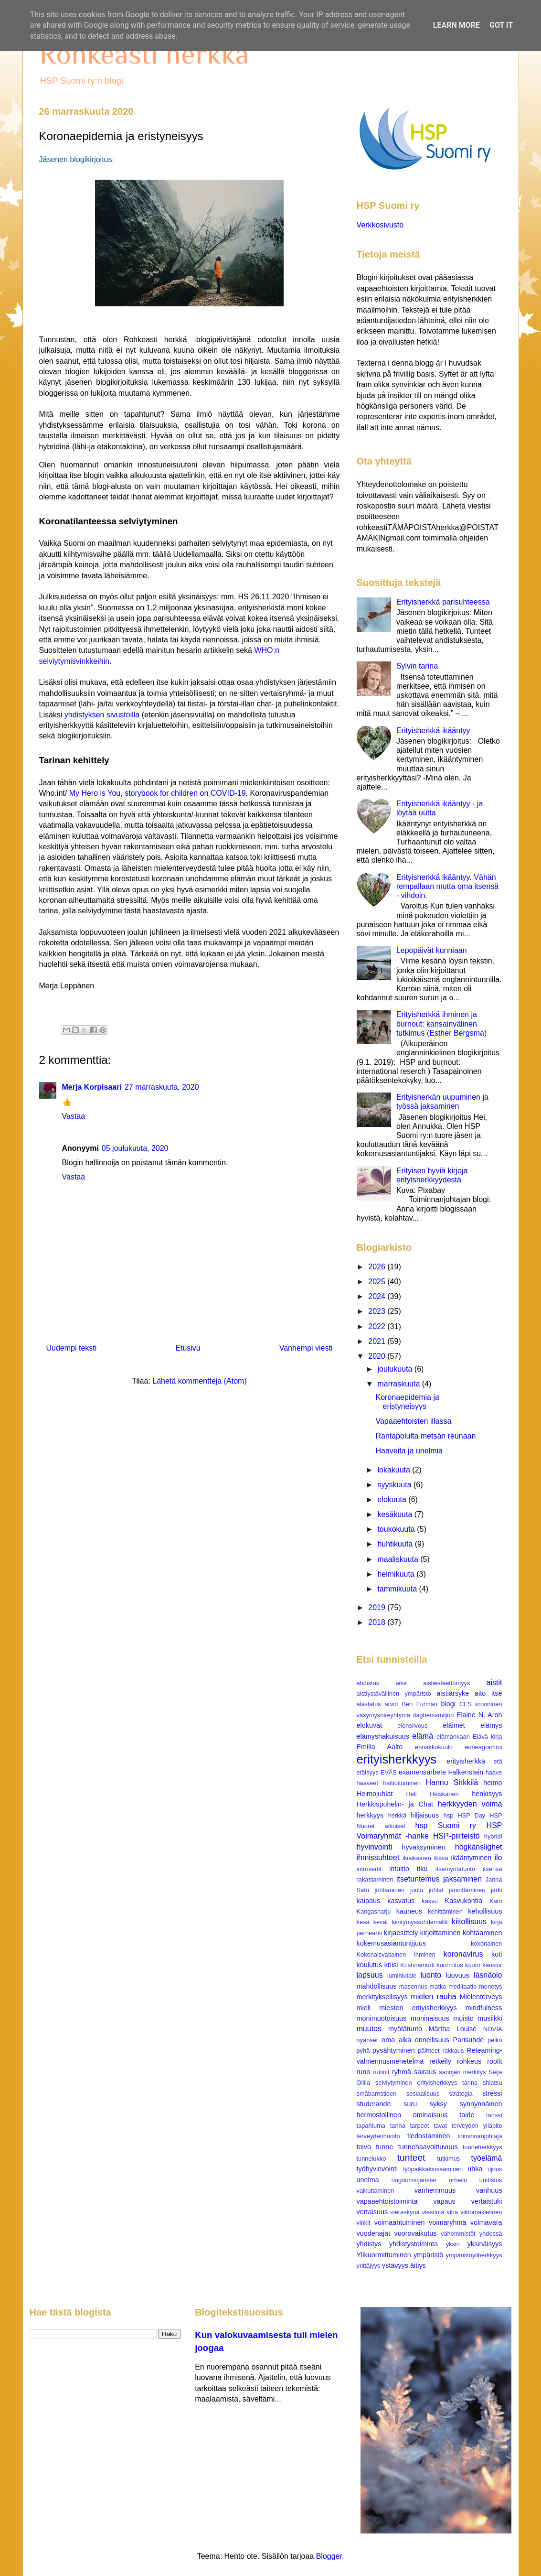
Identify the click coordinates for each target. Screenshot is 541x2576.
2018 (377, 1622)
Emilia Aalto (380, 1747)
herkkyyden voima (470, 1804)
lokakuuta (394, 1470)
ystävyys (395, 2265)
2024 (377, 1296)
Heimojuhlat (375, 1793)
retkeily (440, 2061)
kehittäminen (445, 1911)
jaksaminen (462, 1879)
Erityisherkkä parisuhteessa (443, 602)
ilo (498, 1857)
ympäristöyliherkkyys (474, 2255)
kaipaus (369, 1901)
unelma (368, 2180)
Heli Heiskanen (432, 1793)
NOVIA (492, 2029)
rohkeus (469, 2061)
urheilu (458, 2180)
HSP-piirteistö (456, 1836)
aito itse (488, 1693)
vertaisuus (372, 2212)
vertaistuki (486, 2201)
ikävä (441, 1858)
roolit (494, 2061)
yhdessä (490, 2233)
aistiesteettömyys (446, 1683)
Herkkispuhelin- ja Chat (395, 1804)
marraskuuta (399, 1384)
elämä (422, 1736)
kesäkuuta (395, 1514)
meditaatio (462, 1986)
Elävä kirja (487, 1736)
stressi (492, 2093)
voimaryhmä (447, 2222)
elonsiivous (412, 1725)
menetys (490, 1986)
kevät (380, 1922)
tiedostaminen (428, 2136)
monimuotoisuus (382, 2018)
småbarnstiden (377, 2093)
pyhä (363, 2050)
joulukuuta (395, 1369)
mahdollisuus (377, 1986)
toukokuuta (397, 1529)
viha (452, 2212)
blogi (448, 1704)
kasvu (429, 1901)
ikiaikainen (417, 1858)
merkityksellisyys (382, 1997)
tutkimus (448, 2158)
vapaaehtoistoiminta (387, 2201)
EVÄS (389, 1772)
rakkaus (453, 2050)
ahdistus (368, 1683)
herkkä (397, 1815)
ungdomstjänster (414, 2180)
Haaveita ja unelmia (409, 1451)
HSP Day (471, 1815)
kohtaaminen (482, 1933)
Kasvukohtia (463, 1901)
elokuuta (392, 1499)
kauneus (409, 1911)
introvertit (369, 1868)
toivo (364, 2147)
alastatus (369, 1704)
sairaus (425, 2072)
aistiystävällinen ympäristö (394, 1693)
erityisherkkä (465, 1761)
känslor (492, 1965)
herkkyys (370, 1815)
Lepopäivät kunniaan (431, 950)
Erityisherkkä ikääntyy (433, 730)
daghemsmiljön (433, 1715)
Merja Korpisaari (92, 1087)
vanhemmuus (435, 2190)
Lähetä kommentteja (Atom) (199, 1381)
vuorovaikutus (415, 2233)
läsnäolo (488, 1975)
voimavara (486, 2222)
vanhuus (489, 2190)
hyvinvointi (374, 1847)
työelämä (486, 2158)
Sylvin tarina (417, 666)
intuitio (399, 1868)
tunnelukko (371, 2158)
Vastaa (73, 1116)
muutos (369, 2028)
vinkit (364, 2222)
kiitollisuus (469, 1921)
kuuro (472, 1965)
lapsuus (370, 1975)
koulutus (369, 1965)
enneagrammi (483, 1747)
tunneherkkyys (482, 2147)
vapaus (444, 2201)
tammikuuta (398, 1589)
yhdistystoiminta (413, 2244)
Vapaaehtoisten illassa (413, 1421)
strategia (461, 2093)
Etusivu (187, 1348)
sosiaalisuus (423, 2093)
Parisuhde (468, 2040)
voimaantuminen (399, 2222)
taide (466, 2115)
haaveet (368, 1782)
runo (364, 2072)
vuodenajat (373, 2233)
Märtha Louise (453, 2029)
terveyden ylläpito (477, 2125)
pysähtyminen (393, 2050)
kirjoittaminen (440, 1933)
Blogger (329, 2556)
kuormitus (449, 1965)
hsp (449, 1815)
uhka (474, 2169)
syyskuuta (395, 1485)
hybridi (493, 1836)
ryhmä (401, 2072)
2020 (377, 1356)
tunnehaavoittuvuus (428, 2147)
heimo (492, 1782)
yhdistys (369, 2244)
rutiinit (381, 2072)
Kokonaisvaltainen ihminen (396, 1954)
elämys (491, 1725)
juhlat (436, 1890)
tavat (440, 2125)
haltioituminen (402, 1782)
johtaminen (390, 1890)
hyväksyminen (424, 1847)
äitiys (418, 2265)
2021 (377, 1341)
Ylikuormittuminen (384, 2255)
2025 (377, 1281)
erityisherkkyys (397, 1759)
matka (438, 1986)
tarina (397, 2125)
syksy (438, 2104)
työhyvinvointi (377, 2169)
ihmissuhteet (378, 1857)
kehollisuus (485, 1911)
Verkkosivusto (380, 225)
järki (496, 1890)
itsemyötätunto (455, 1868)
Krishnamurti (417, 1965)
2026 (377, 1267)
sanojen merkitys (462, 2072)
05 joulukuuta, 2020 (135, 1148)
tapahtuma (371, 2125)
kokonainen (486, 1943)
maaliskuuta (398, 1559)
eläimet (454, 1725)
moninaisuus (430, 2018)
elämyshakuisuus (383, 1736)
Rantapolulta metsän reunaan (425, 1436)
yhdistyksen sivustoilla (101, 715)
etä (498, 1761)
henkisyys (487, 1793)
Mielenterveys (481, 1997)
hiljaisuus (425, 1815)
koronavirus (463, 1954)
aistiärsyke (452, 1693)
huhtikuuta (395, 1544)
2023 (377, 1311)
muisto (463, 2018)
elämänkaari (453, 1736)
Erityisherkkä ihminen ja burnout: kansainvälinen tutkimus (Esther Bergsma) (441, 1023)
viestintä (433, 2212)
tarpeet (419, 2125)
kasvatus (400, 1901)
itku (422, 1868)
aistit (494, 1682)
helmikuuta (396, 1574)
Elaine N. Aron (479, 1715)
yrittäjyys (369, 2265)
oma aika (396, 2040)
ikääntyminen (471, 1858)
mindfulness (484, 2008)
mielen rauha (433, 1996)
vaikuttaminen (375, 2190)
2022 (377, 1326)
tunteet (411, 2158)
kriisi (391, 1965)
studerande (374, 2104)
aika (400, 1683)
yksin (453, 2244)
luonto (431, 1975)
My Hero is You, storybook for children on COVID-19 (157, 793)
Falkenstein (466, 1772)
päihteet (429, 2050)
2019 (377, 1607)
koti (496, 1954)
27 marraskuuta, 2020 (162, 1087)
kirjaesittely (401, 1933)
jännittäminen (467, 1890)
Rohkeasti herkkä (144, 54)
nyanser (368, 2040)
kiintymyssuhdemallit (420, 1922)
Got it (501, 25)
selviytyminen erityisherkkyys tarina (426, 2082)
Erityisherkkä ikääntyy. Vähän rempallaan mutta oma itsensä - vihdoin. (447, 886)
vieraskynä (405, 2212)
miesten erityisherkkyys (418, 2008)
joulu (416, 1890)
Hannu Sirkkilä (451, 1782)
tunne (384, 2147)
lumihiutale (401, 1975)
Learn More (456, 25)
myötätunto (405, 2029)
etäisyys (368, 1772)
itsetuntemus (418, 1879)
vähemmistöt (458, 2233)
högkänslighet (478, 1847)
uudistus (490, 2180)
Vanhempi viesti (306, 1348)
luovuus (457, 1975)
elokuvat (369, 1725)
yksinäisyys (484, 2244)
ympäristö (428, 2255)
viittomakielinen (481, 2212)
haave (494, 1772)
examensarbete (422, 1772)
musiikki (489, 2018)
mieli (364, 2008)
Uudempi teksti (71, 1348)
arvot (391, 1704)
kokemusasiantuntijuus (391, 1943)
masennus (413, 1986)
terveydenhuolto (378, 2136)
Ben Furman (419, 1704)
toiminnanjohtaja (479, 2136)
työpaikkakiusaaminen (433, 2169)
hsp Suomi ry (446, 1825)
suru (410, 2104)
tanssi (494, 2115)
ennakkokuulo (434, 1747)
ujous (495, 2169)
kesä (363, 1922)
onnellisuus (432, 2040)
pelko (495, 2040)
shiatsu (492, 2082)
